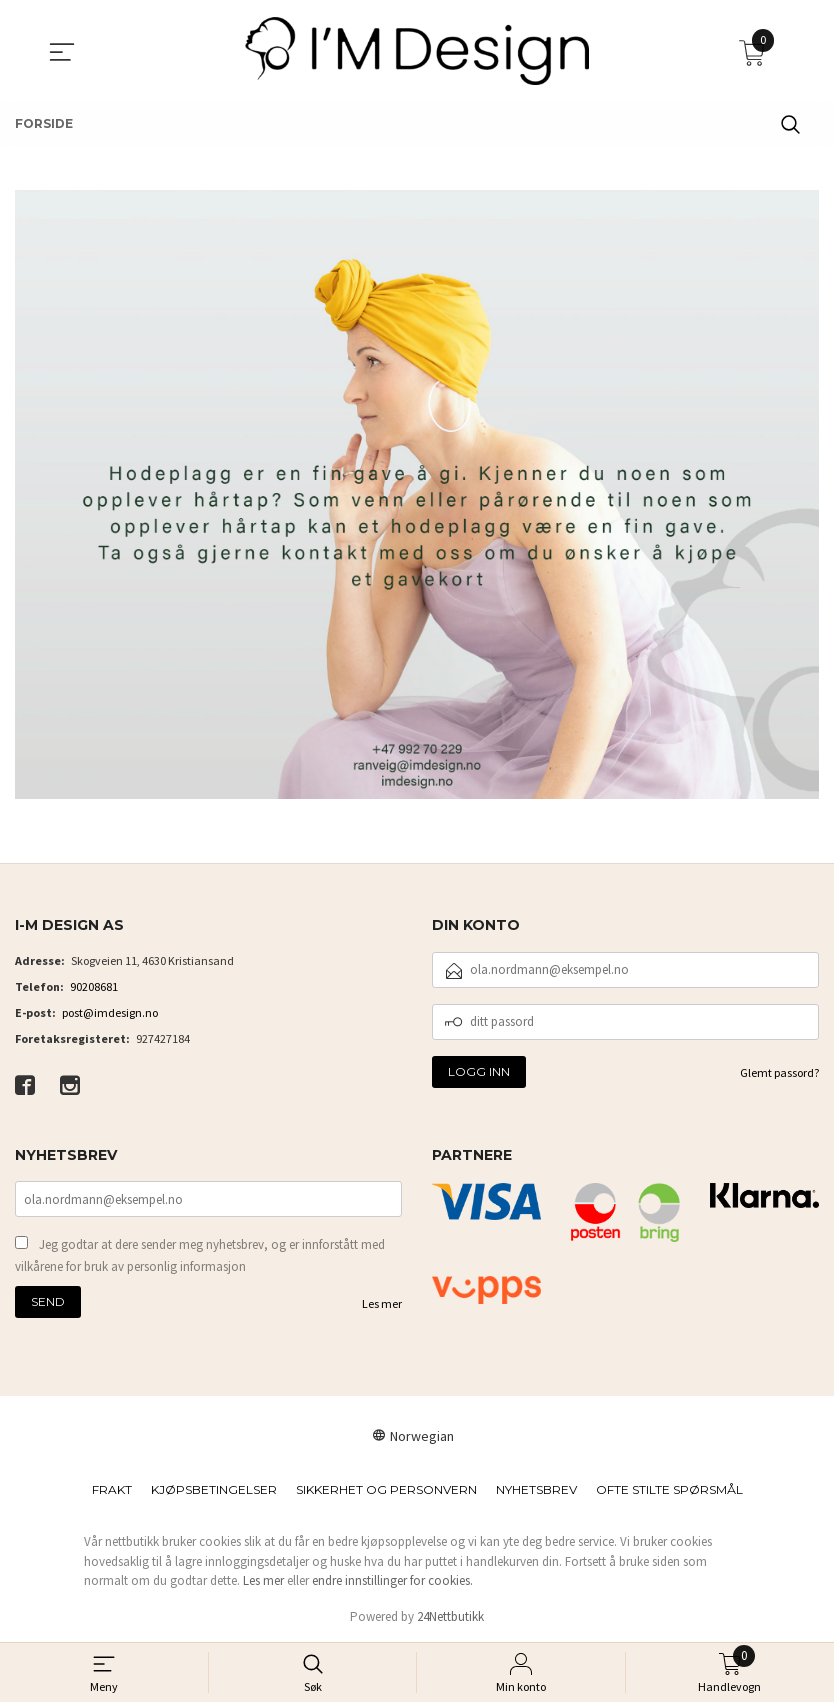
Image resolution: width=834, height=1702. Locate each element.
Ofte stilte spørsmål (669, 1489)
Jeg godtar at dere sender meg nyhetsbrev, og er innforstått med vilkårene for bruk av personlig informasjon (200, 1255)
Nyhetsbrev (536, 1489)
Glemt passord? (779, 1072)
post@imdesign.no (110, 1012)
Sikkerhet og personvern (386, 1489)
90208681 (94, 986)
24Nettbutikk (450, 1616)
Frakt (112, 1489)
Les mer (382, 1303)
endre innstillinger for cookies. (392, 1580)
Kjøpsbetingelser (214, 1489)
